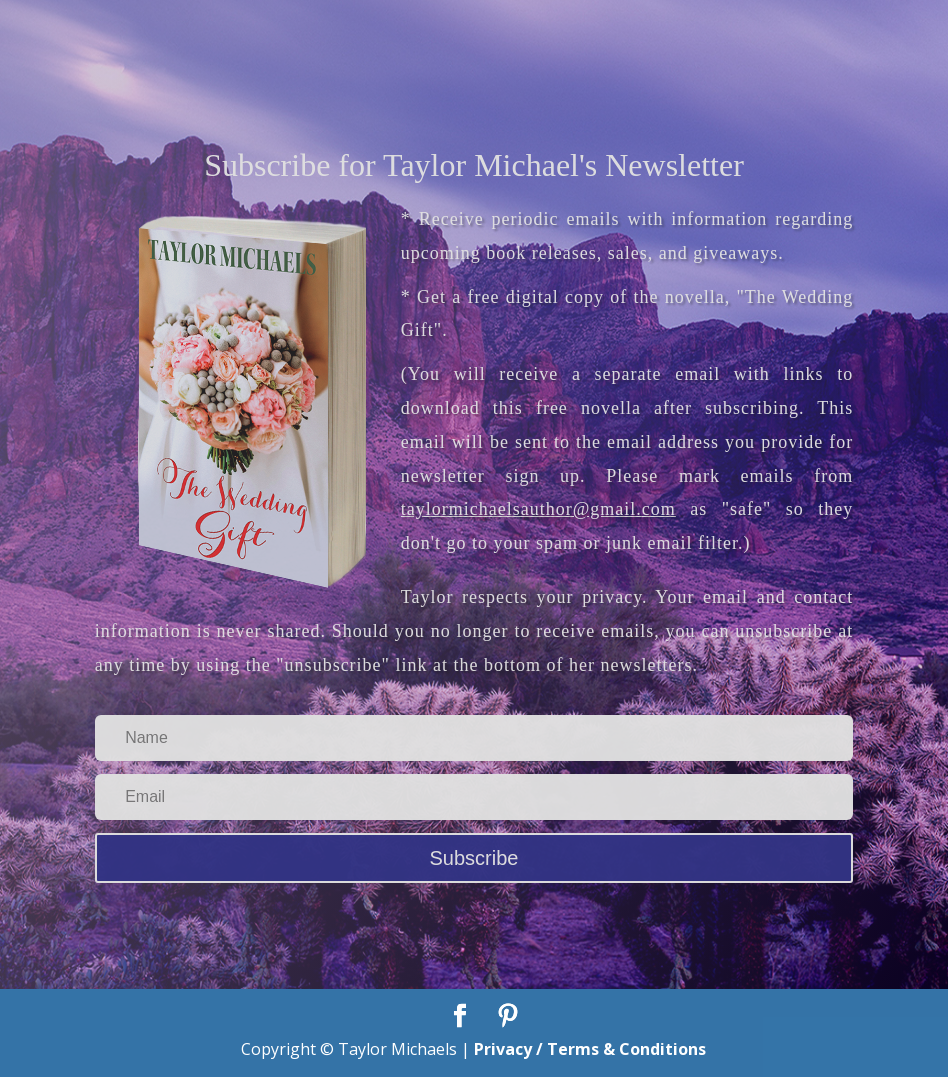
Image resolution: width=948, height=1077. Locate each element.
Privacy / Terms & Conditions (590, 1049)
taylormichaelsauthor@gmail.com (538, 509)
